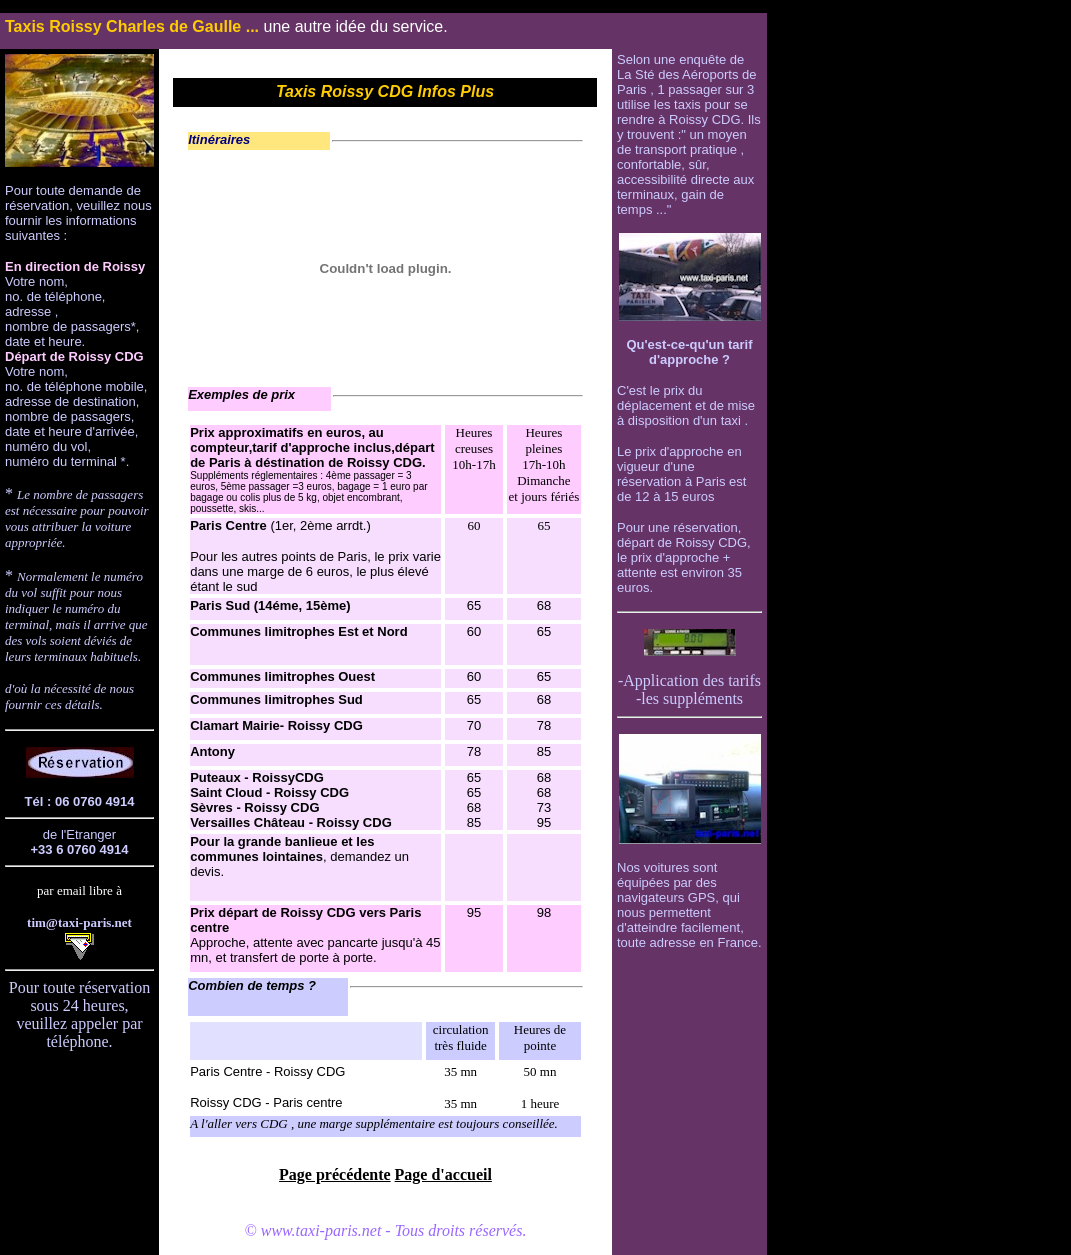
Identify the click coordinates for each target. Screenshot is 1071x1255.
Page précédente (335, 1174)
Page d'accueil (443, 1174)
